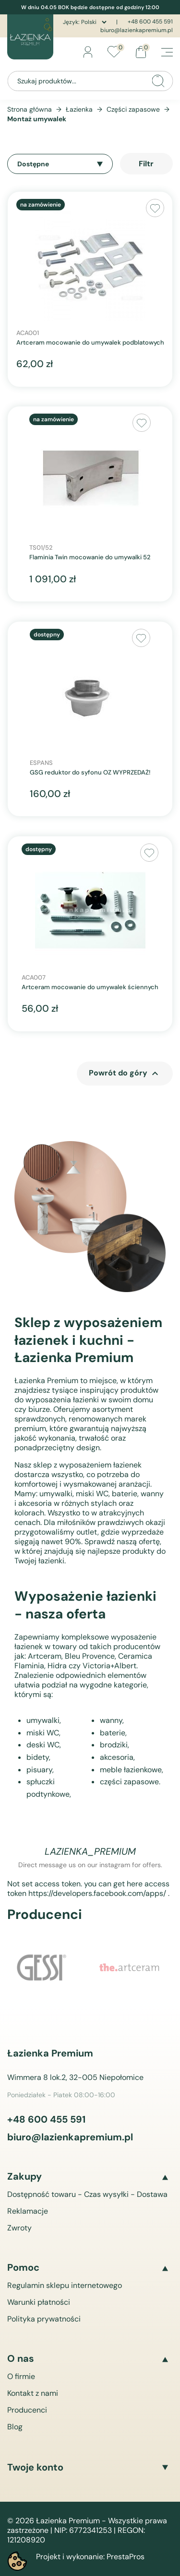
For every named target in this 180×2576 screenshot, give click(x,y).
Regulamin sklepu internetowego (64, 2285)
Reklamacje (27, 2211)
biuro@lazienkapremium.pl (136, 30)
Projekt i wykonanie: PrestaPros (90, 2557)
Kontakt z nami (32, 2393)
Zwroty (19, 2228)
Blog (15, 2427)
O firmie (21, 2376)
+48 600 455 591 (150, 21)
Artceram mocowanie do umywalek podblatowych (90, 342)
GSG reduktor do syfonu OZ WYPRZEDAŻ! (90, 772)
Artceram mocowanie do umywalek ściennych (90, 987)
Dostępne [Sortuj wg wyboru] (60, 164)
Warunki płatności (38, 2302)
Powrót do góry (125, 1073)
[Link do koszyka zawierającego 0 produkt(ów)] (141, 52)
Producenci (27, 2410)
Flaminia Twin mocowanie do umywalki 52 (90, 557)
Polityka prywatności (44, 2319)
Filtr (146, 164)
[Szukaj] (90, 81)
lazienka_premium (90, 1851)
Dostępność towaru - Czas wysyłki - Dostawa (87, 2194)
